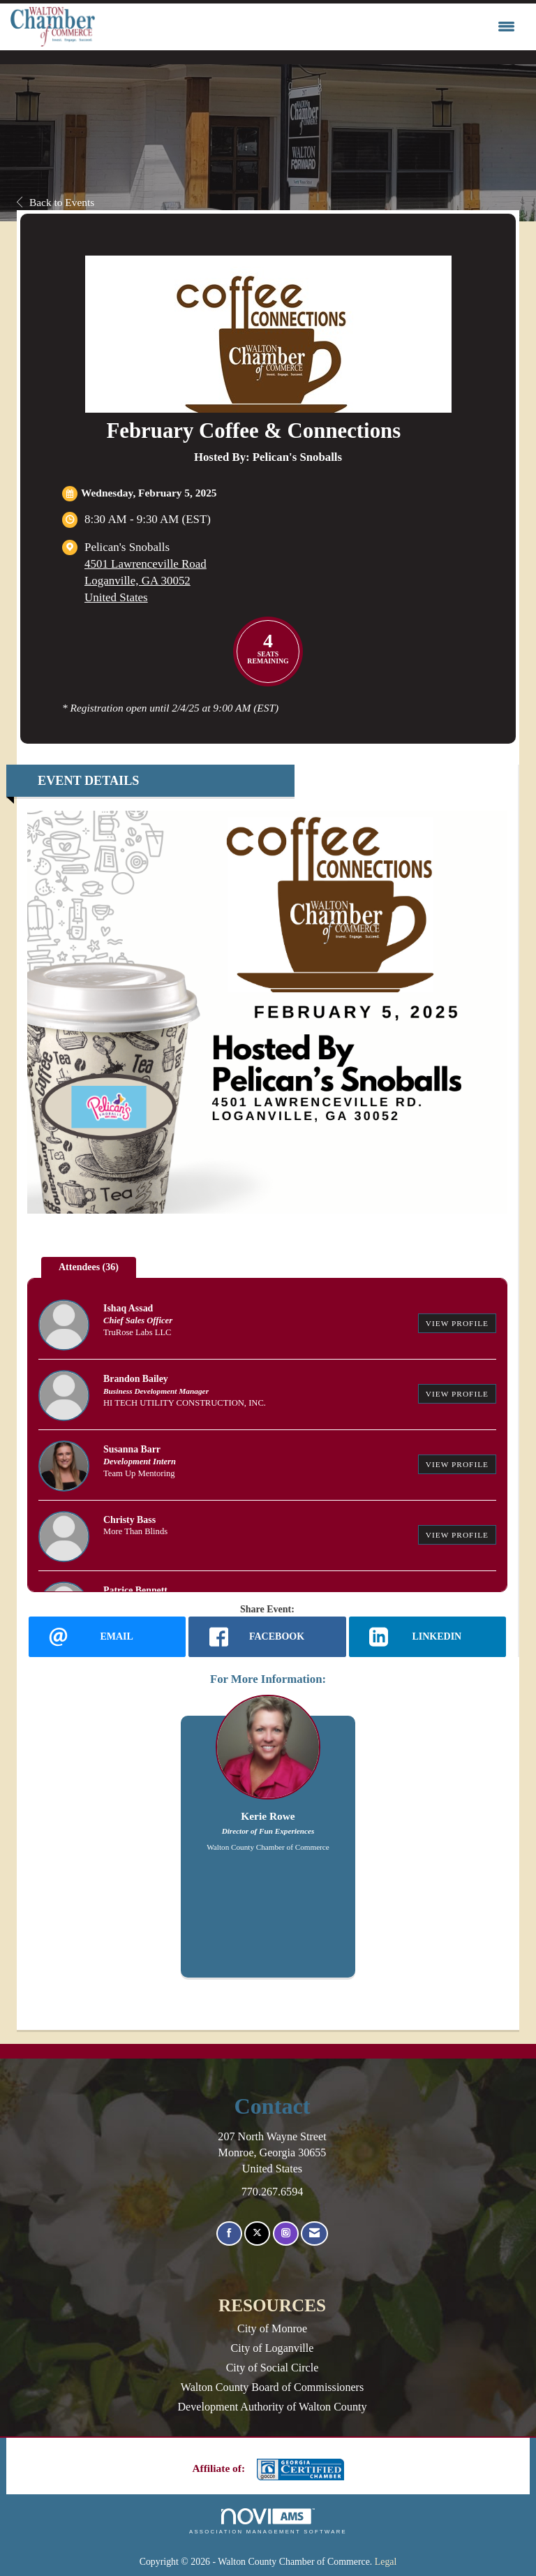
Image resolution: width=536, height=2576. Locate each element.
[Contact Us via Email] (314, 2233)
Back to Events (55, 202)
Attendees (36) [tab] (89, 1267)
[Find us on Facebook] (229, 2233)
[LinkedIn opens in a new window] (427, 1637)
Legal (386, 2561)
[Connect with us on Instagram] (286, 2233)
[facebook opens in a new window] (266, 1637)
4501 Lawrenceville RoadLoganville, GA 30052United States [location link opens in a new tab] (145, 580)
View (457, 1323)
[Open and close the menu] (308, 27)
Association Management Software (268, 2521)
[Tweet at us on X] (257, 2233)
